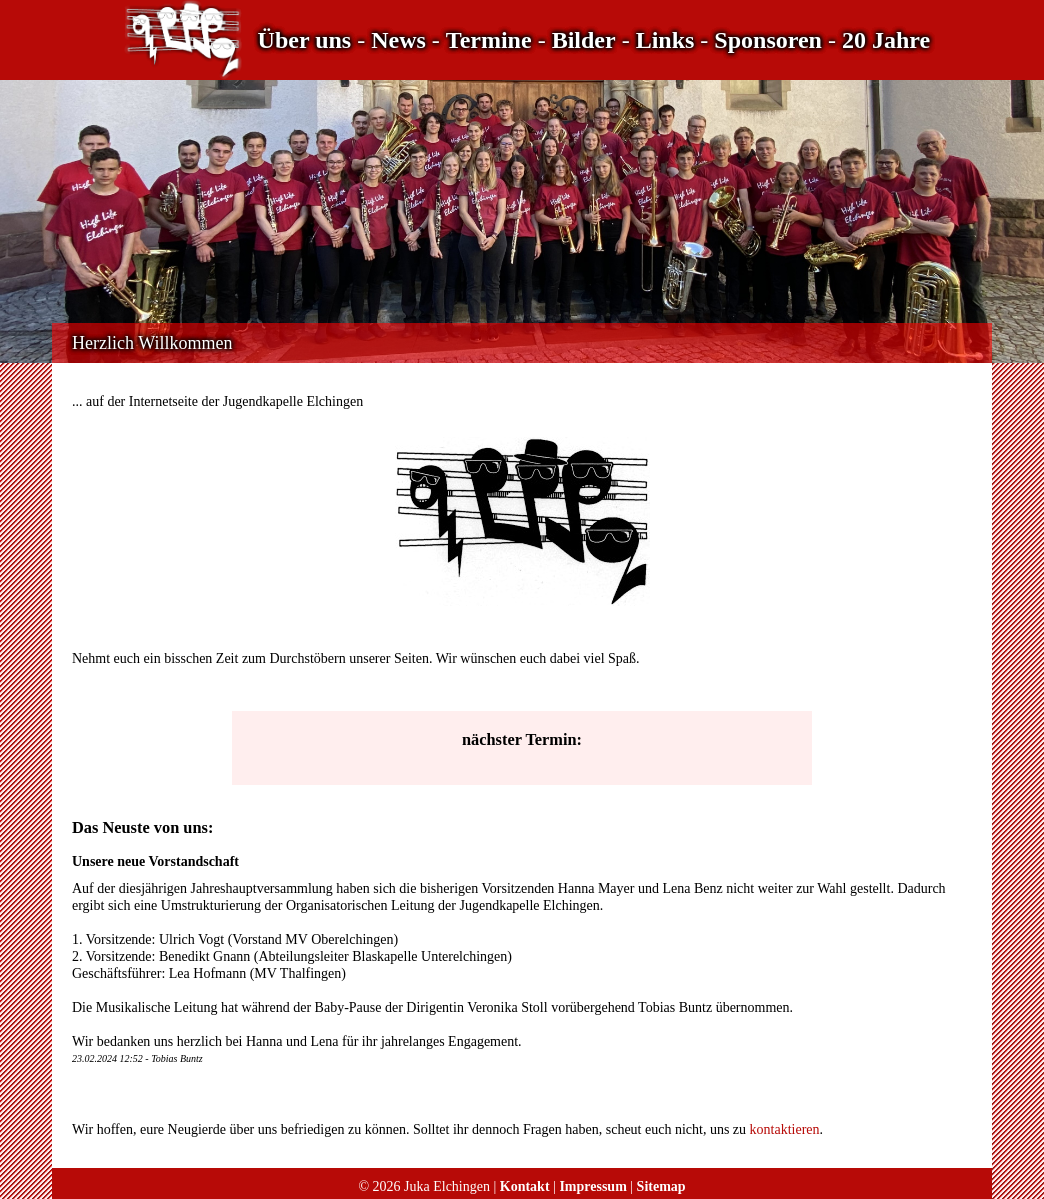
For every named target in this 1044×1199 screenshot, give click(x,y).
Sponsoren (768, 40)
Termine (489, 40)
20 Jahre (886, 40)
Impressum (592, 1186)
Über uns (305, 40)
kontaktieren (785, 1129)
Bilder (584, 40)
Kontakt (525, 1186)
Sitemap (661, 1186)
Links (665, 40)
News (398, 40)
